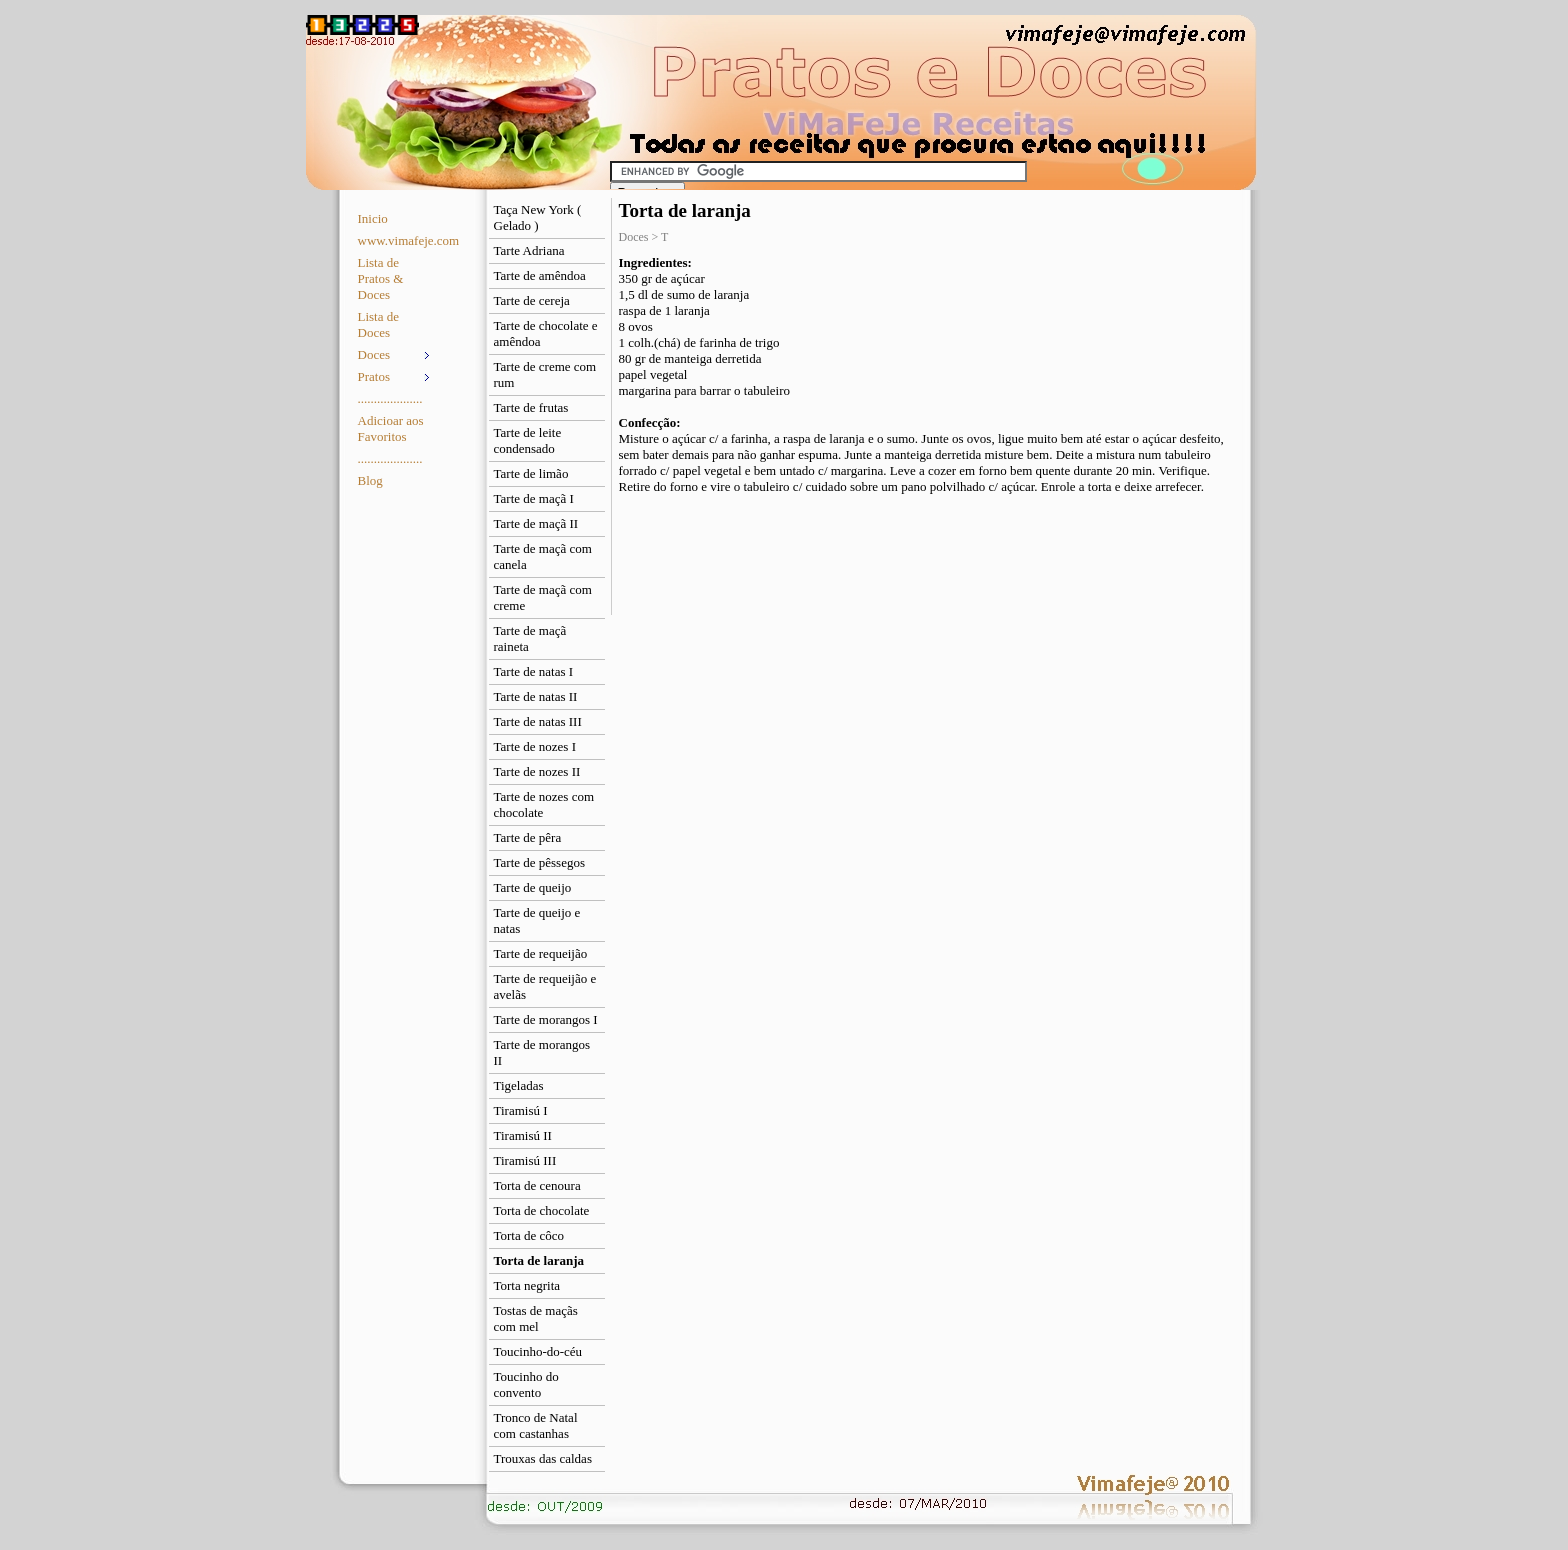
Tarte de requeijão (541, 953)
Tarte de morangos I (546, 1019)
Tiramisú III (525, 1160)
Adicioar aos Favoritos (391, 428)
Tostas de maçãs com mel (536, 1318)
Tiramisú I (521, 1110)
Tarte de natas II (536, 696)
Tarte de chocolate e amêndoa (546, 333)
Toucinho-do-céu (538, 1351)
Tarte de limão (531, 473)
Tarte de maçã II (536, 523)
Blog (370, 480)
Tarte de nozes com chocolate (544, 804)
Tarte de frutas (531, 407)
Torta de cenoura (537, 1185)
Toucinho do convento (526, 1384)
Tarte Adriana (529, 250)
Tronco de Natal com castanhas (536, 1425)
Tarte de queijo (533, 887)
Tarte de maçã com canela (543, 556)
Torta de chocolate (542, 1210)
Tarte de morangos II (542, 1052)
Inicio (373, 218)
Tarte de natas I (534, 671)
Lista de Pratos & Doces (381, 278)
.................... (390, 398)
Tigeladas (519, 1085)
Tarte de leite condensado (528, 440)
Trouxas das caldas (543, 1458)
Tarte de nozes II (537, 771)
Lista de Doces (379, 324)
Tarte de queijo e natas (537, 920)
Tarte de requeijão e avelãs (545, 986)
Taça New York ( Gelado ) (538, 217)
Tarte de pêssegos (540, 862)
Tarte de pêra (528, 837)
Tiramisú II (523, 1135)
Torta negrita (527, 1285)
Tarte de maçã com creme (543, 597)
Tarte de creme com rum (545, 374)
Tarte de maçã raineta (530, 638)
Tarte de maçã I (534, 498)
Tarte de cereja (532, 300)
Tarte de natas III (538, 721)
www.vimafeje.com (396, 240)
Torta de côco (529, 1235)
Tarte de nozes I (535, 746)
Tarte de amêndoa (540, 275)
